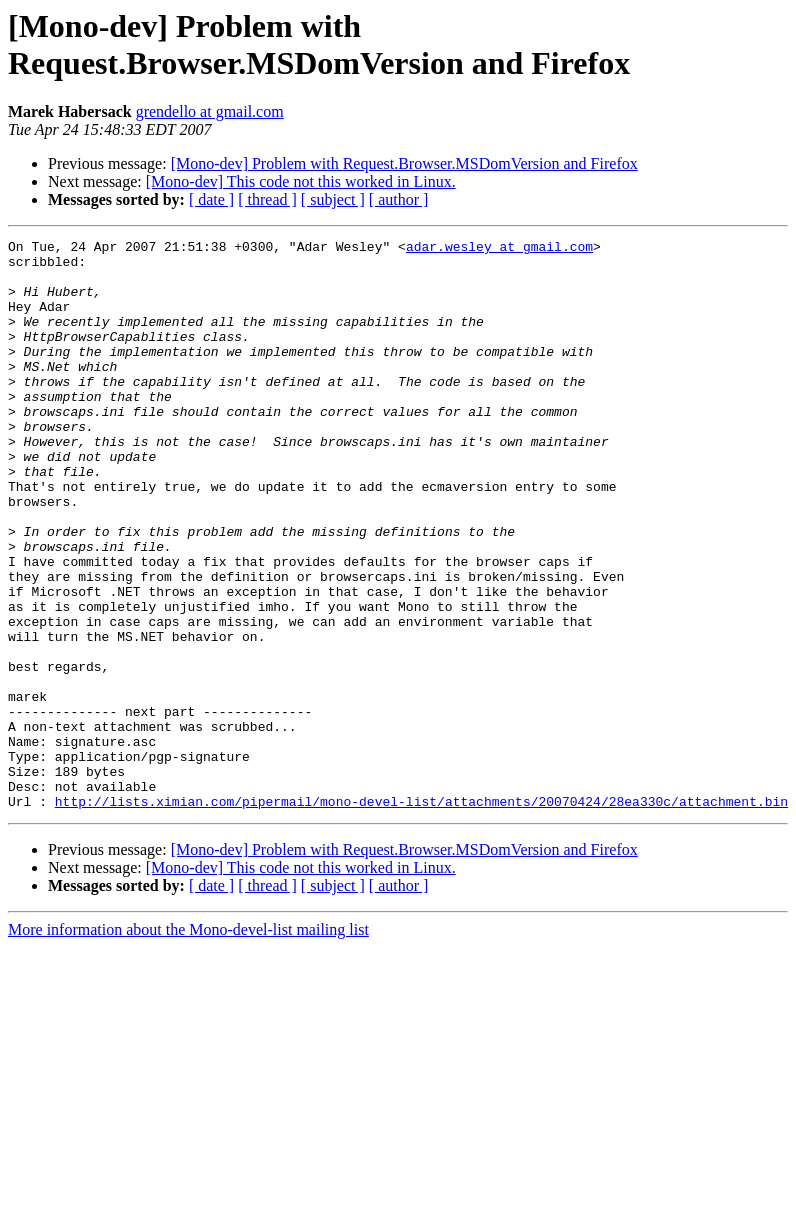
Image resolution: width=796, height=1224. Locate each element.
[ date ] (211, 199)
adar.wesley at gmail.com (499, 249)
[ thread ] (267, 199)
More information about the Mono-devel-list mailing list (188, 1043)
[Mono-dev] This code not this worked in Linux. (301, 181)
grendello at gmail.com (210, 111)
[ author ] (399, 199)
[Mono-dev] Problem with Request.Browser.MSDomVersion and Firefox (404, 163)
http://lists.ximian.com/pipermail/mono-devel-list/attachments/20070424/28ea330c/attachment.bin (421, 915)
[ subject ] (333, 199)
